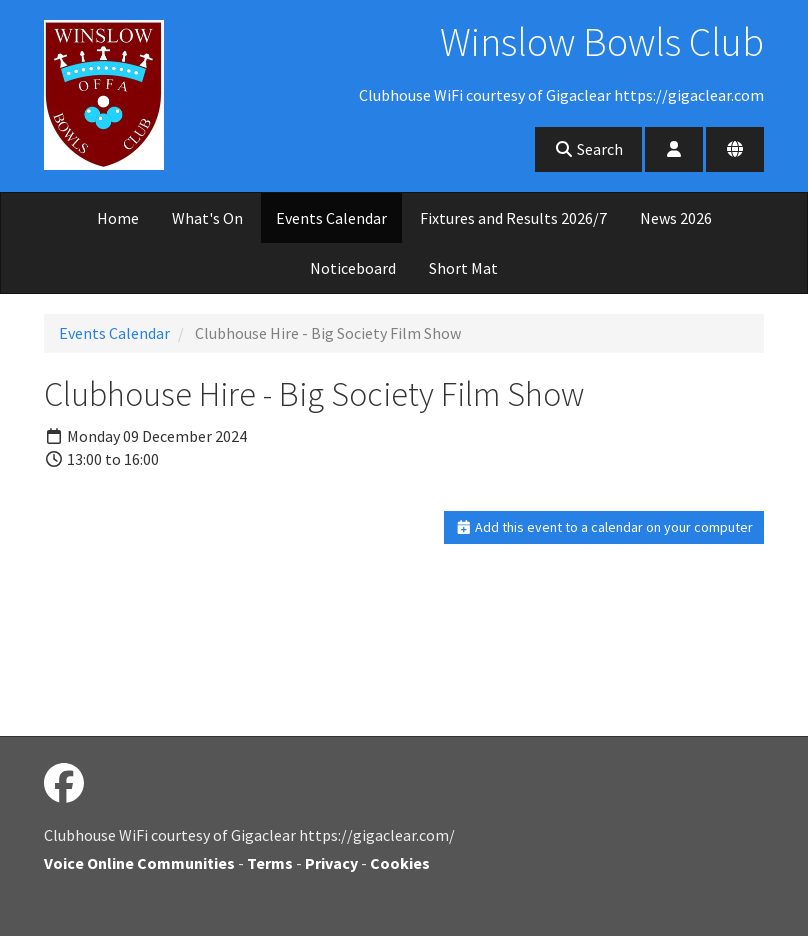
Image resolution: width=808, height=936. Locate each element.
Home (118, 218)
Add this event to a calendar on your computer (604, 527)
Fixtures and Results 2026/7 (513, 218)
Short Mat (463, 268)
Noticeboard (353, 268)
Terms (270, 863)
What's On (207, 218)
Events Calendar (331, 218)
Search (588, 149)
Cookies (400, 863)
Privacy (331, 863)
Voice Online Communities (139, 863)
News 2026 (676, 218)
